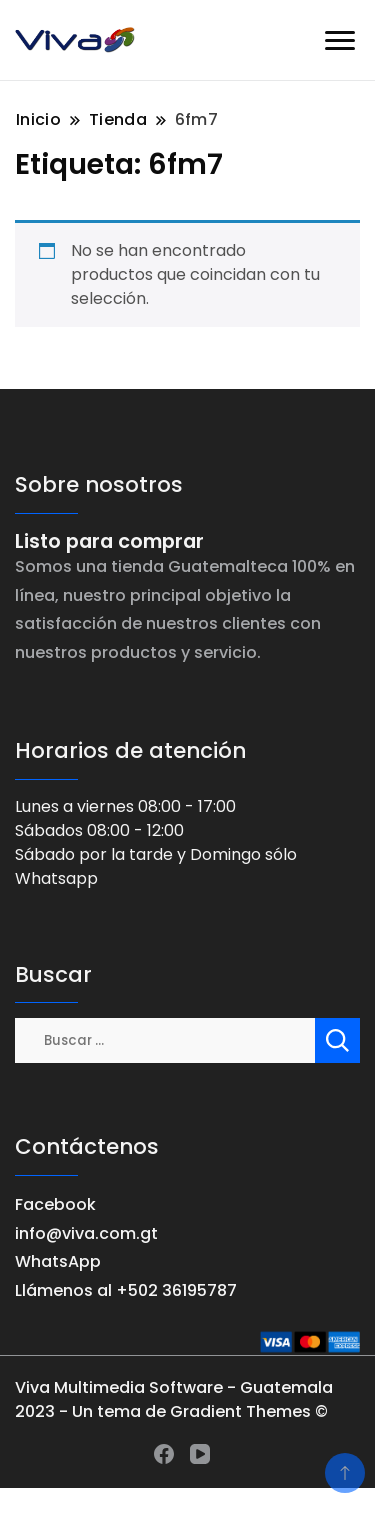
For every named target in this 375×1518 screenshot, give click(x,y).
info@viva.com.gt (86, 1233)
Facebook (55, 1204)
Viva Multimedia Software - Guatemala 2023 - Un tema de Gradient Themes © (174, 1399)
